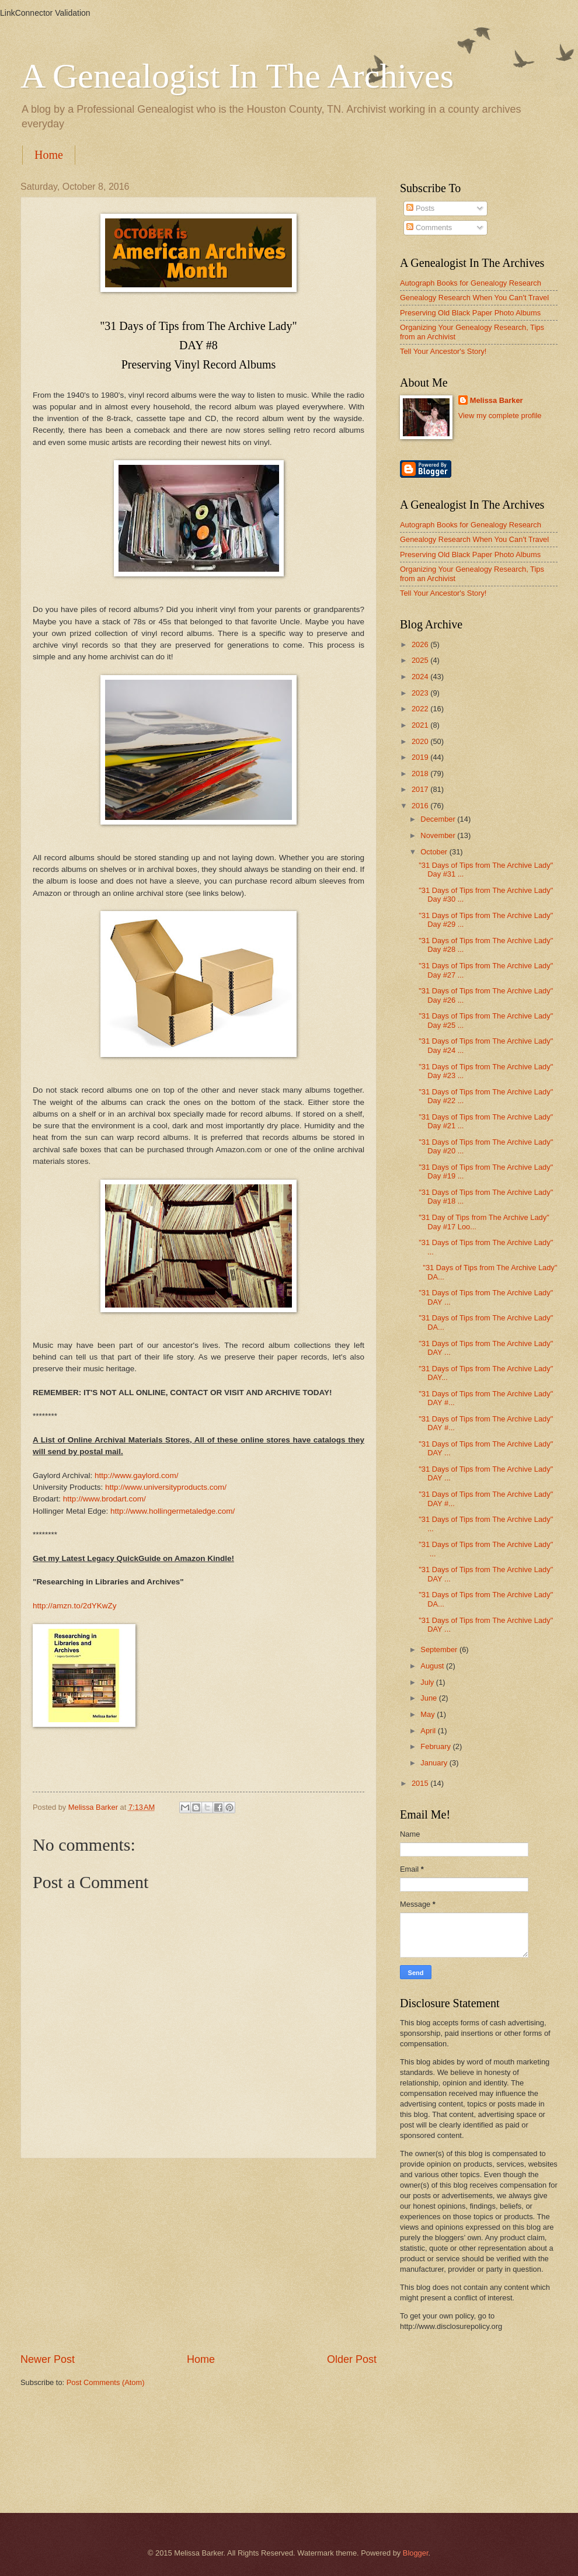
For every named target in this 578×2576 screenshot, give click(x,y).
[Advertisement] (198, 2255)
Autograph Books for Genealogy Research (470, 283)
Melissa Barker (496, 400)
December (438, 819)
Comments (429, 227)
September (439, 1649)
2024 (421, 676)
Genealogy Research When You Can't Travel (474, 297)
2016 (421, 805)
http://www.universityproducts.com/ (166, 1487)
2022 (421, 708)
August (433, 1665)
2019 (421, 757)
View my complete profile (500, 415)
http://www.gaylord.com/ (136, 1475)
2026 (421, 644)
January (434, 1762)
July (428, 1682)
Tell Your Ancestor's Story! (443, 351)
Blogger (416, 2553)
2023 (421, 693)
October (434, 851)
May (428, 1714)
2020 (421, 741)
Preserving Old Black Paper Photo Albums (470, 312)
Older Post (352, 2359)
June (429, 1698)
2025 (421, 660)
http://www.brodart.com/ (104, 1498)
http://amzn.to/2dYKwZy (74, 1605)
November (438, 835)
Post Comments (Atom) (106, 2382)
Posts (420, 208)
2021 (421, 725)
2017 (421, 789)
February (436, 1746)
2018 (421, 773)
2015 (421, 1783)
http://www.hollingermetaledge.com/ (172, 1511)
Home (48, 154)
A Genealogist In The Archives (237, 76)
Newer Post (47, 2359)
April (428, 1730)
